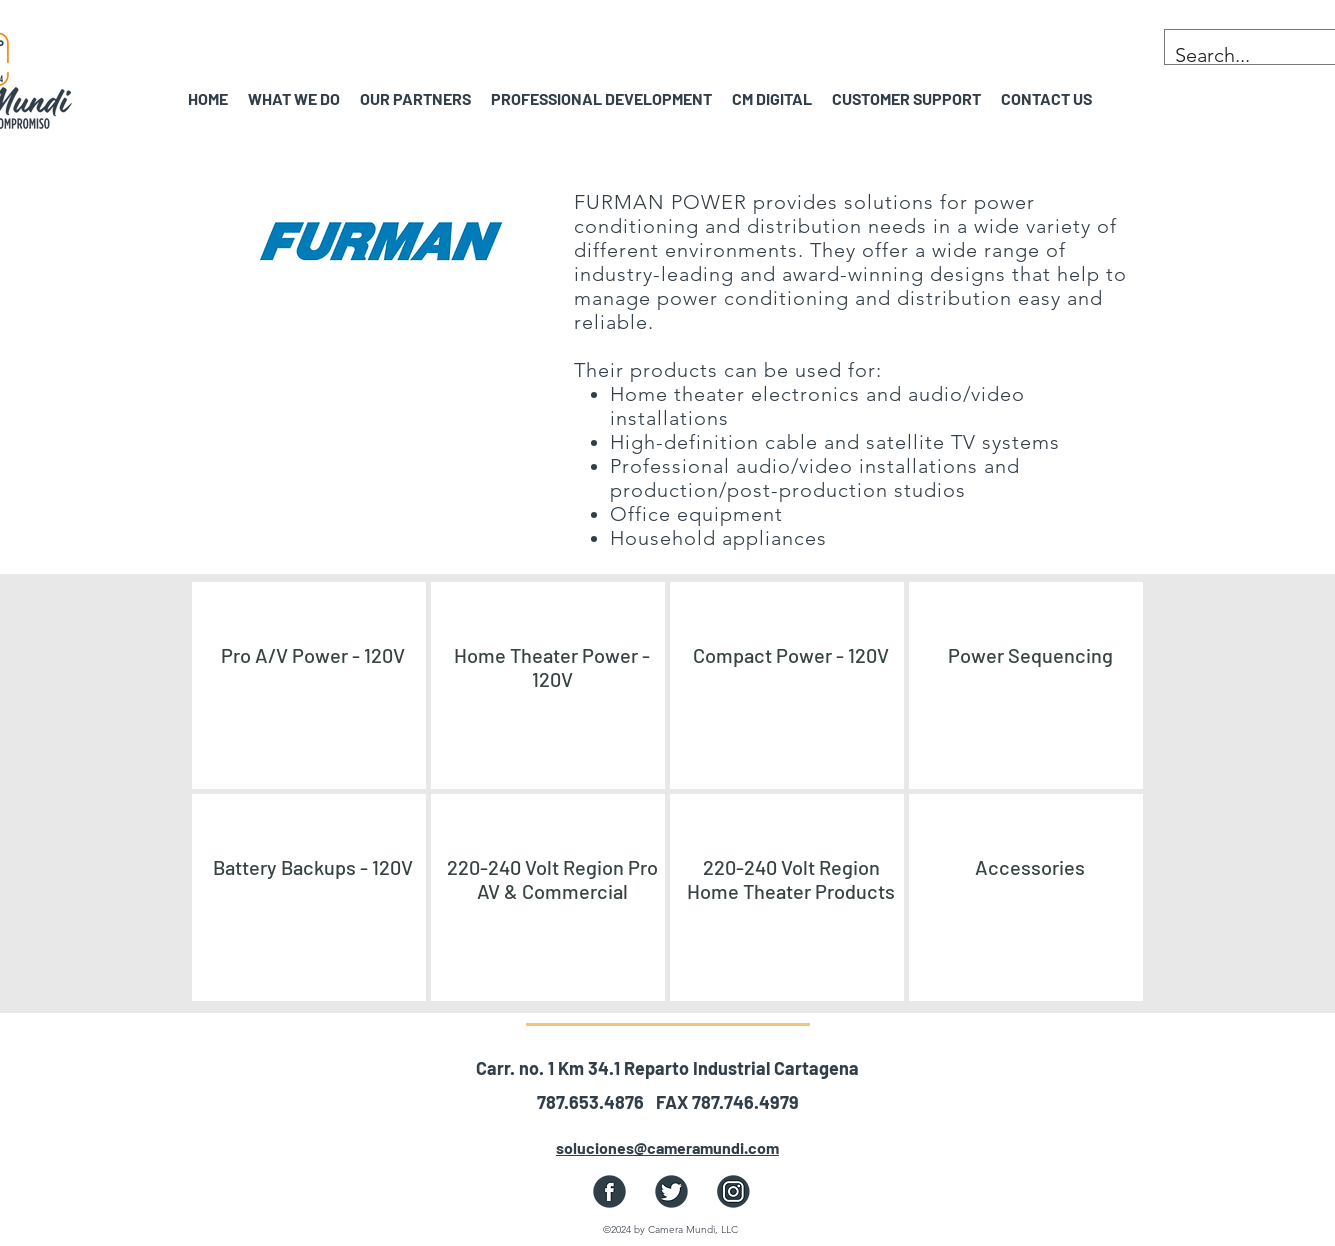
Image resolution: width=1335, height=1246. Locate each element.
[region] (309, 685)
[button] (415, 98)
